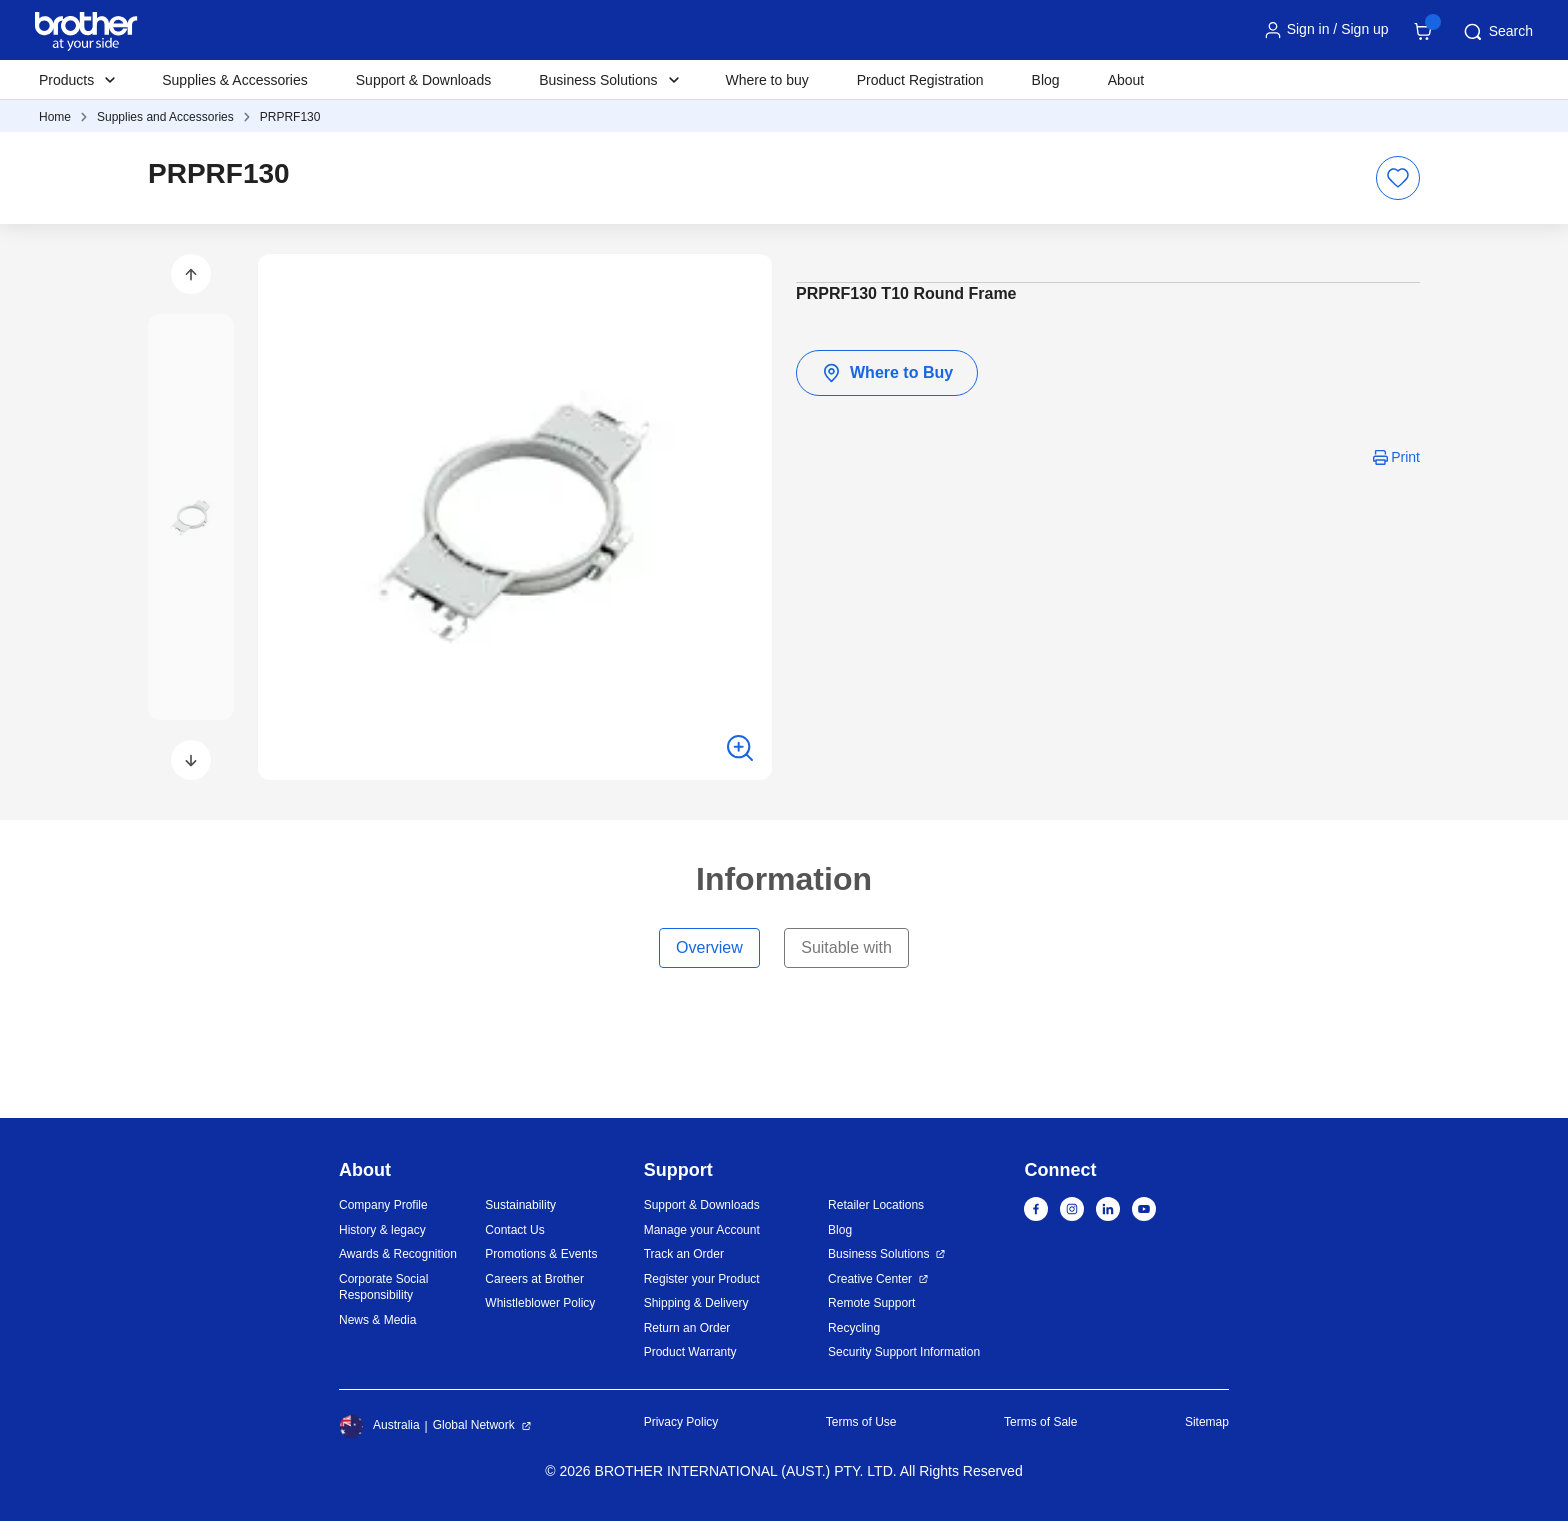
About (1126, 80)
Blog (1046, 80)
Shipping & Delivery (696, 1303)
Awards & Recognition (398, 1254)
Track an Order (684, 1254)
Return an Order (687, 1328)
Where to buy (767, 80)
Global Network (474, 1425)
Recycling (854, 1328)
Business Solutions (878, 1254)
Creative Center (870, 1279)
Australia (379, 1426)
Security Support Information (904, 1352)
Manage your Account (702, 1230)
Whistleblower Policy (540, 1303)
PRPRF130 (290, 117)
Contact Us (514, 1230)
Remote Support (871, 1303)
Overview (709, 947)
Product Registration (920, 80)
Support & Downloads (423, 80)
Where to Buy (887, 373)
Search (1497, 32)
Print (1405, 457)
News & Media (377, 1320)
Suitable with (846, 947)
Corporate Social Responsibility (383, 1287)
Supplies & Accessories (235, 80)
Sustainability (520, 1205)
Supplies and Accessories (165, 117)
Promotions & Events (541, 1254)
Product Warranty (690, 1352)
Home (55, 117)
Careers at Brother (534, 1279)
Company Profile (383, 1205)
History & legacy (382, 1230)
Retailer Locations (876, 1205)
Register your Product (702, 1279)
